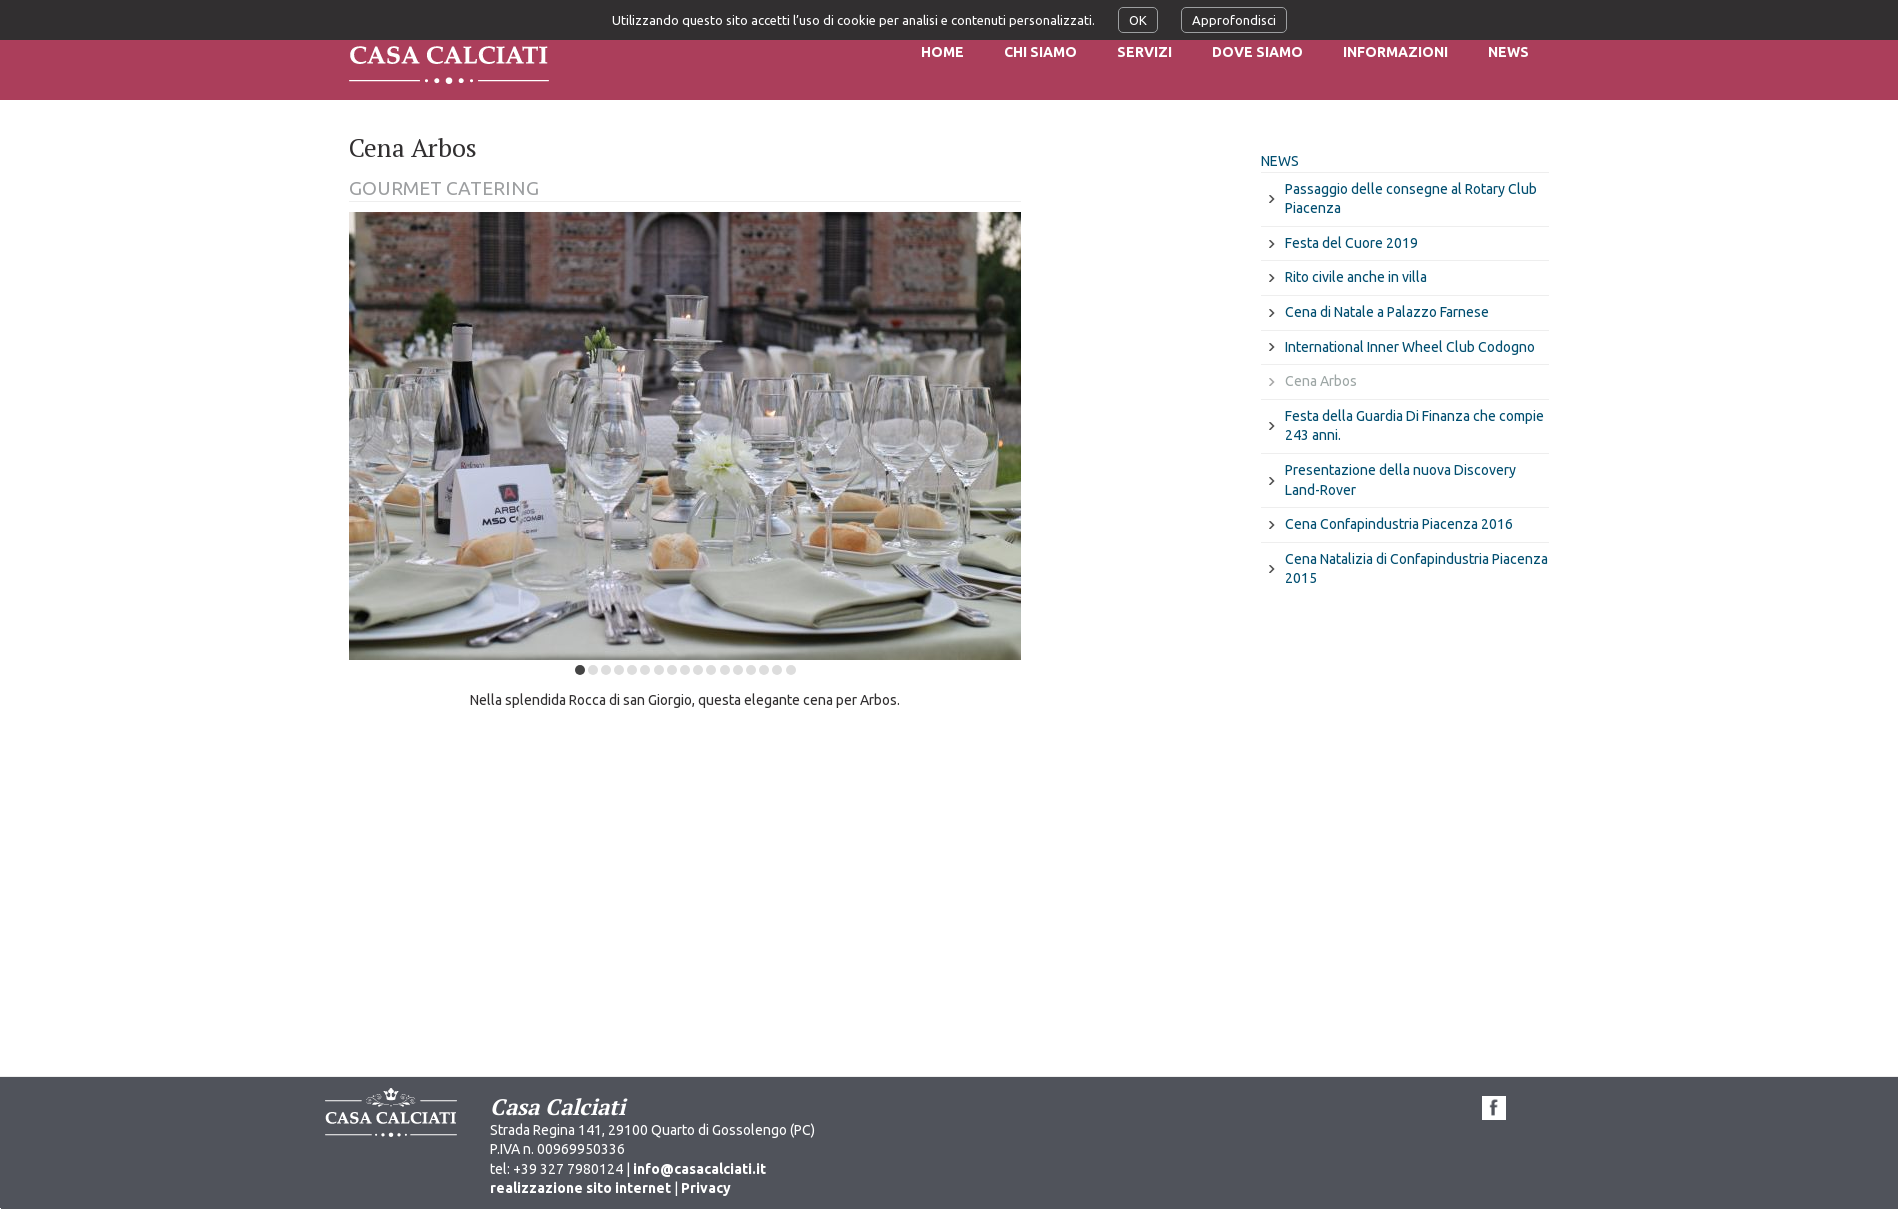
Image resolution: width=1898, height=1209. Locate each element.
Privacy (706, 1188)
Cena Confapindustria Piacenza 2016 (1399, 524)
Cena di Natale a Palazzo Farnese (1387, 312)
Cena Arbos (1321, 381)
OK (1138, 20)
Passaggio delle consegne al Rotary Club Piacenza (1411, 199)
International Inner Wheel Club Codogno (1410, 347)
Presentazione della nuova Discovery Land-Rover (1400, 480)
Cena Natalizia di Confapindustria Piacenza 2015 (1416, 569)
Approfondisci (1234, 20)
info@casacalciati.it (699, 1169)
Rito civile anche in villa (1356, 277)
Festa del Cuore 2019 (1351, 243)
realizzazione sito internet (580, 1188)
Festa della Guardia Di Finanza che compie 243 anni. (1414, 426)
